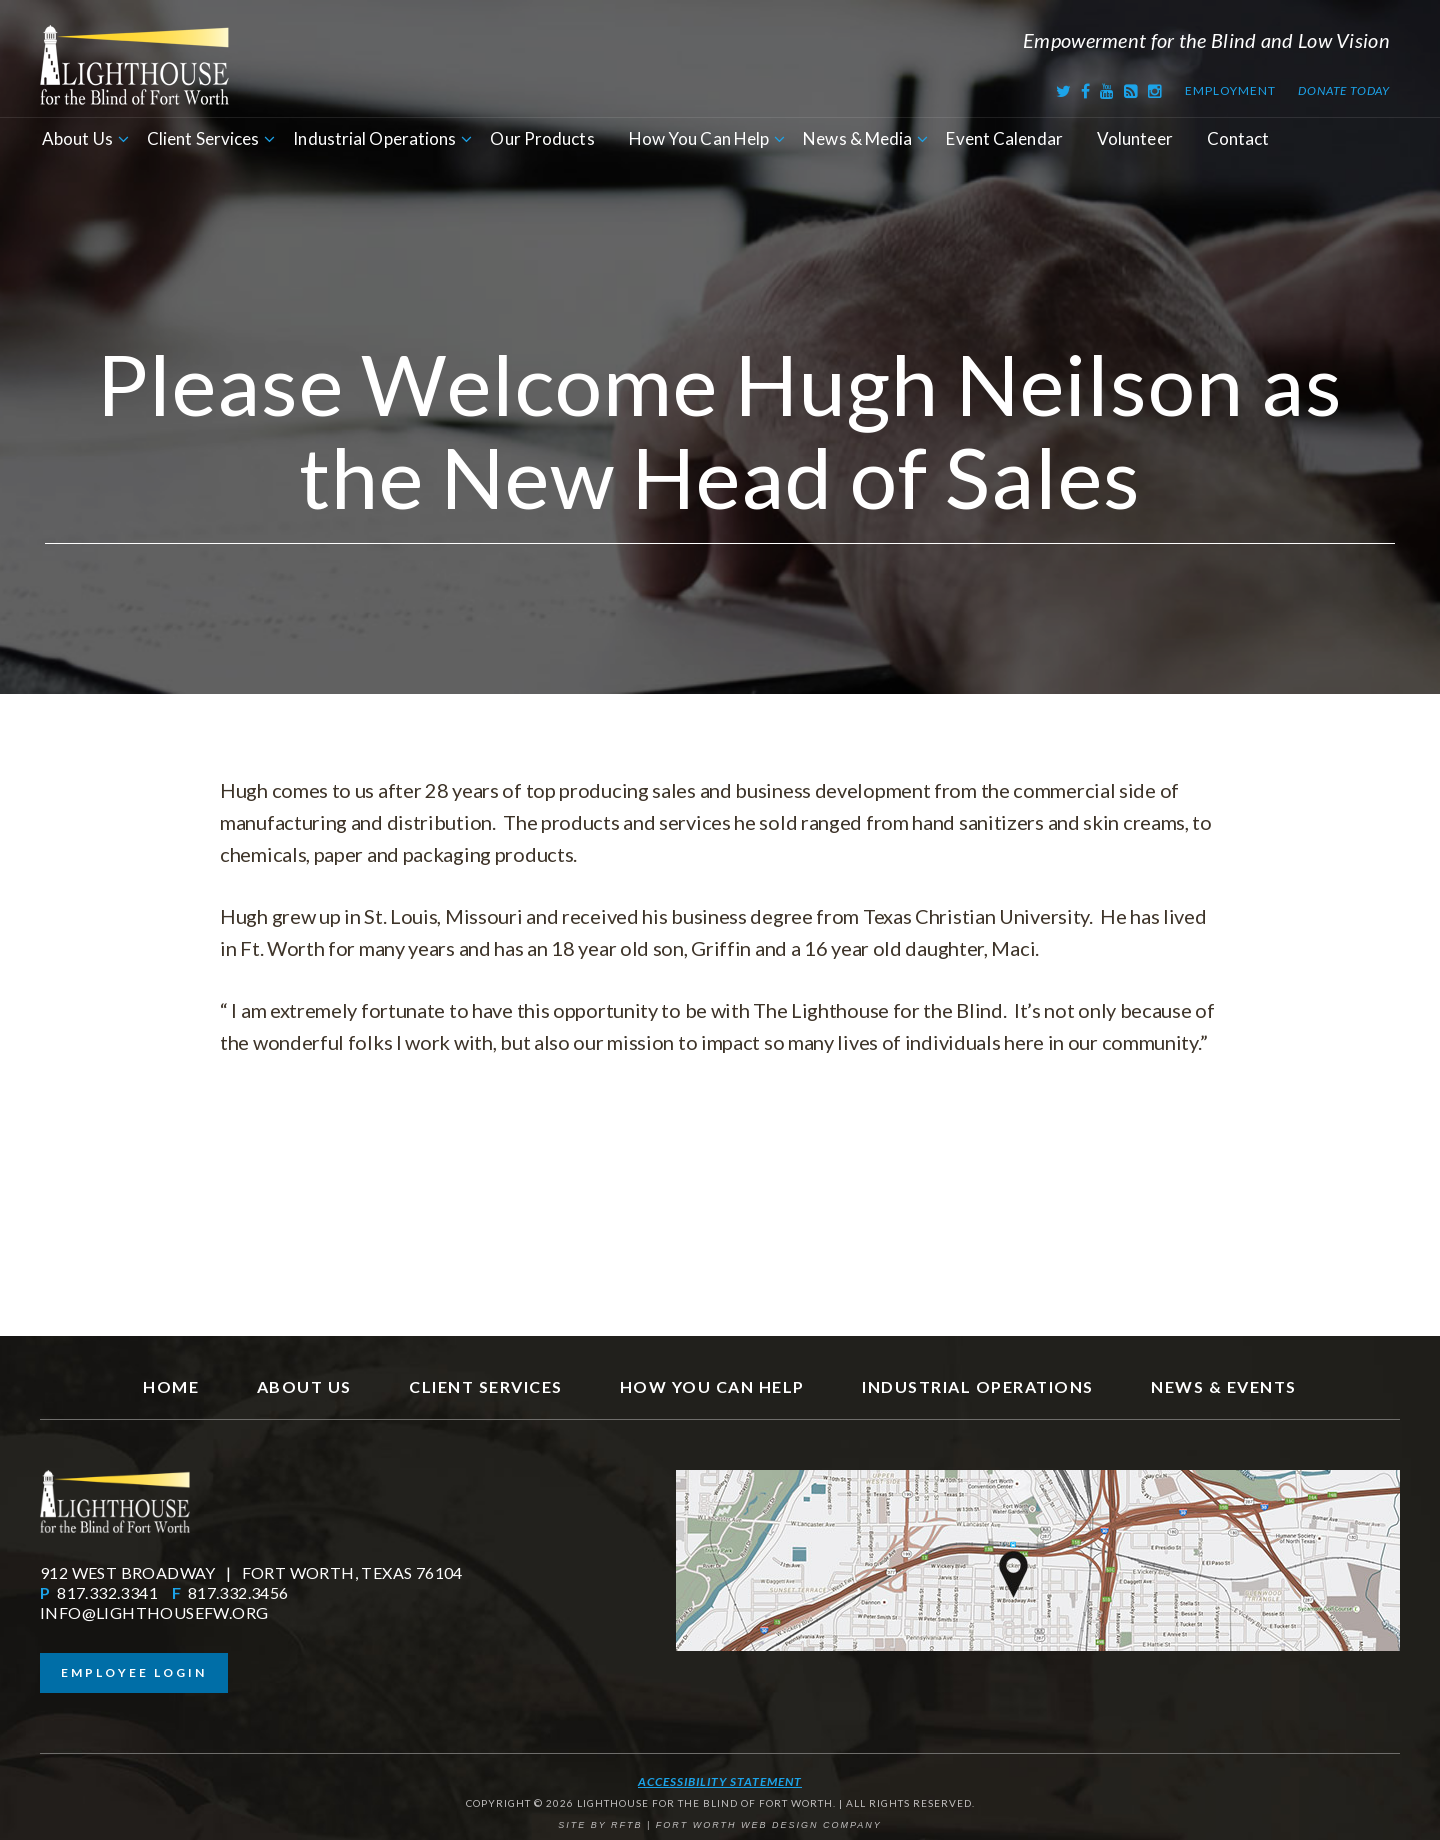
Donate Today (1344, 90)
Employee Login (134, 1672)
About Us (77, 138)
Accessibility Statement (720, 1781)
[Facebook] (1086, 90)
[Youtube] (1107, 90)
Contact (1238, 138)
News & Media (857, 138)
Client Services (203, 138)
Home (171, 1386)
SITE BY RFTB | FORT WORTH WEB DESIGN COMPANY (720, 1825)
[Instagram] (1155, 90)
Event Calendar (1004, 138)
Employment (1230, 90)
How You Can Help (699, 138)
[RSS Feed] (1131, 90)
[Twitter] (1064, 90)
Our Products (542, 138)
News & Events (1224, 1386)
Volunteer (1135, 138)
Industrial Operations (374, 138)
